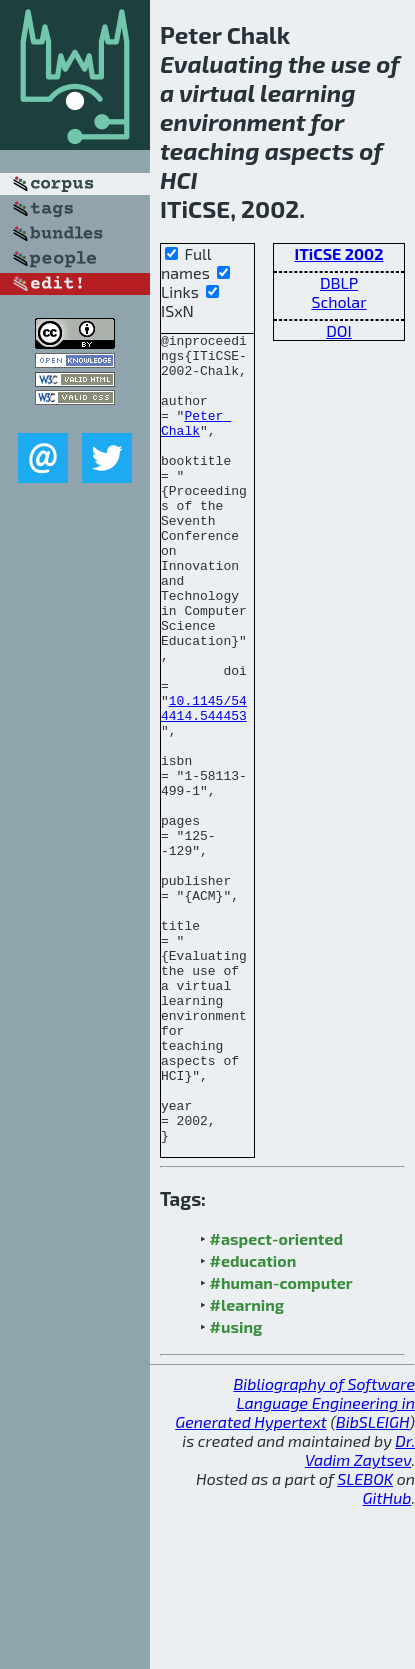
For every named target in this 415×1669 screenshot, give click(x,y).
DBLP (339, 282)
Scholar (338, 301)
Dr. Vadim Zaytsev (360, 1612)
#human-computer (281, 1444)
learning (307, 92)
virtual (217, 92)
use (351, 63)
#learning (247, 1466)
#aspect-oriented (276, 1400)
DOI (339, 330)
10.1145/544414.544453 (204, 784)
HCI (179, 179)
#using (236, 1488)
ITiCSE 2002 (339, 253)
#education (253, 1422)
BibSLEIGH (372, 1583)
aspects (309, 150)
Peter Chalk (196, 442)
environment (233, 121)
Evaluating (221, 63)
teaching (209, 150)
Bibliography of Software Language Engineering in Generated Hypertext (295, 1564)
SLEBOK (365, 1640)
